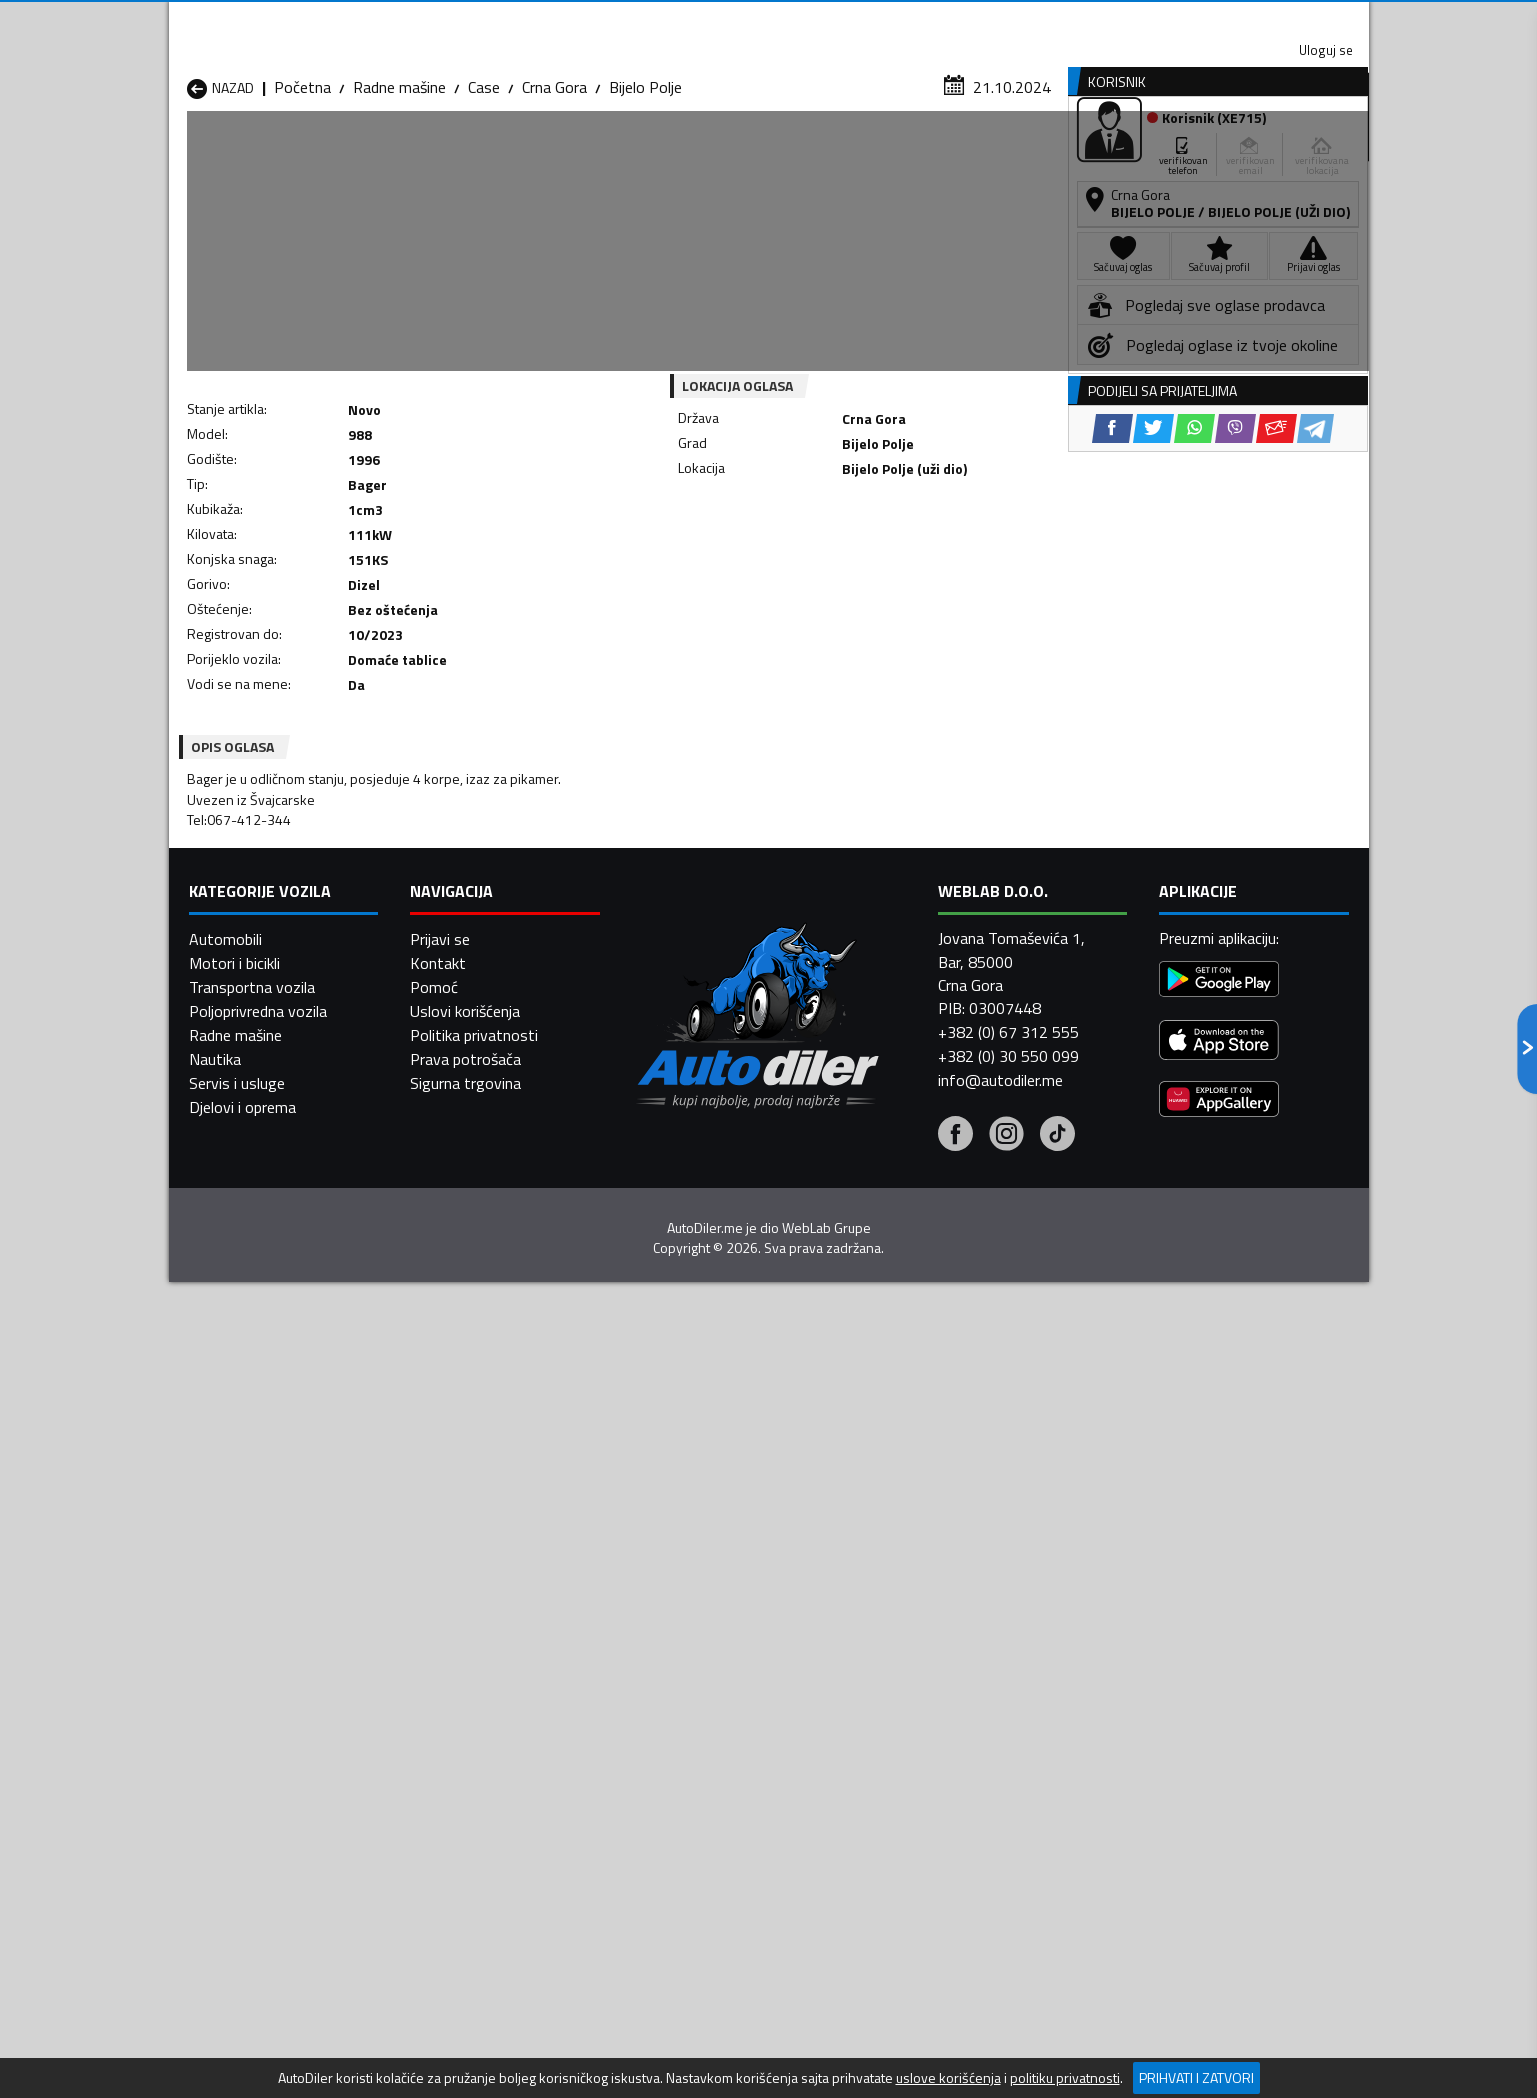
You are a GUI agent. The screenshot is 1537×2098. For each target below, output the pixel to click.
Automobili (225, 1920)
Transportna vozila (252, 1968)
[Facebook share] (742, 559)
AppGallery (895, 20)
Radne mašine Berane (691, 1579)
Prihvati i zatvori (1196, 2077)
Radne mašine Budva (256, 1603)
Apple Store (769, 20)
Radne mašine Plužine (259, 1675)
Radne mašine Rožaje (690, 1675)
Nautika (215, 2040)
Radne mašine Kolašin (475, 1627)
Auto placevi (555, 153)
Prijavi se (440, 1920)
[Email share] (906, 559)
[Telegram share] (945, 559)
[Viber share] (865, 559)
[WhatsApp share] (824, 559)
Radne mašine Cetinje (474, 1603)
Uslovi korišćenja (465, 1992)
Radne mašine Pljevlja (906, 1651)
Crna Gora (554, 195)
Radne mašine (399, 195)
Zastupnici (688, 153)
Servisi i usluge (969, 153)
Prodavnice (418, 153)
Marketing (1013, 20)
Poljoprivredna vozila (258, 1992)
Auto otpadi (821, 153)
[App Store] (1219, 2022)
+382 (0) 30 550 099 (1008, 2037)
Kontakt (1121, 20)
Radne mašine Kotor (687, 1627)
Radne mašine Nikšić (254, 1651)
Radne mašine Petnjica (478, 1651)
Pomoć (434, 1968)
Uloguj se (1229, 20)
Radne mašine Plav (682, 1651)
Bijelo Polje (645, 195)
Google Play (636, 20)
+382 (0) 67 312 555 (1008, 2013)
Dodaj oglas (1304, 153)
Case (484, 195)
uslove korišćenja (948, 2078)
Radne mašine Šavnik (473, 1699)
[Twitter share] (783, 559)
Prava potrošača (465, 2040)
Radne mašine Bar (463, 1579)
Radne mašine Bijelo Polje (920, 1579)
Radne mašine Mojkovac (915, 1627)
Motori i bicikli (234, 1944)
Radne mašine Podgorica (485, 1675)
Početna (302, 195)
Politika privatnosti (474, 2016)
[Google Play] (1219, 1961)
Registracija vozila (1141, 153)
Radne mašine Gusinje (907, 1603)
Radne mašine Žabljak (690, 1699)
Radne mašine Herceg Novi (277, 1627)
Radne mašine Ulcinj (252, 1699)
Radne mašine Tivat (901, 1675)
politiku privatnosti (1065, 2078)
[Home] (186, 153)
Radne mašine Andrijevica (271, 1579)
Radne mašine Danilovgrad (707, 1603)
